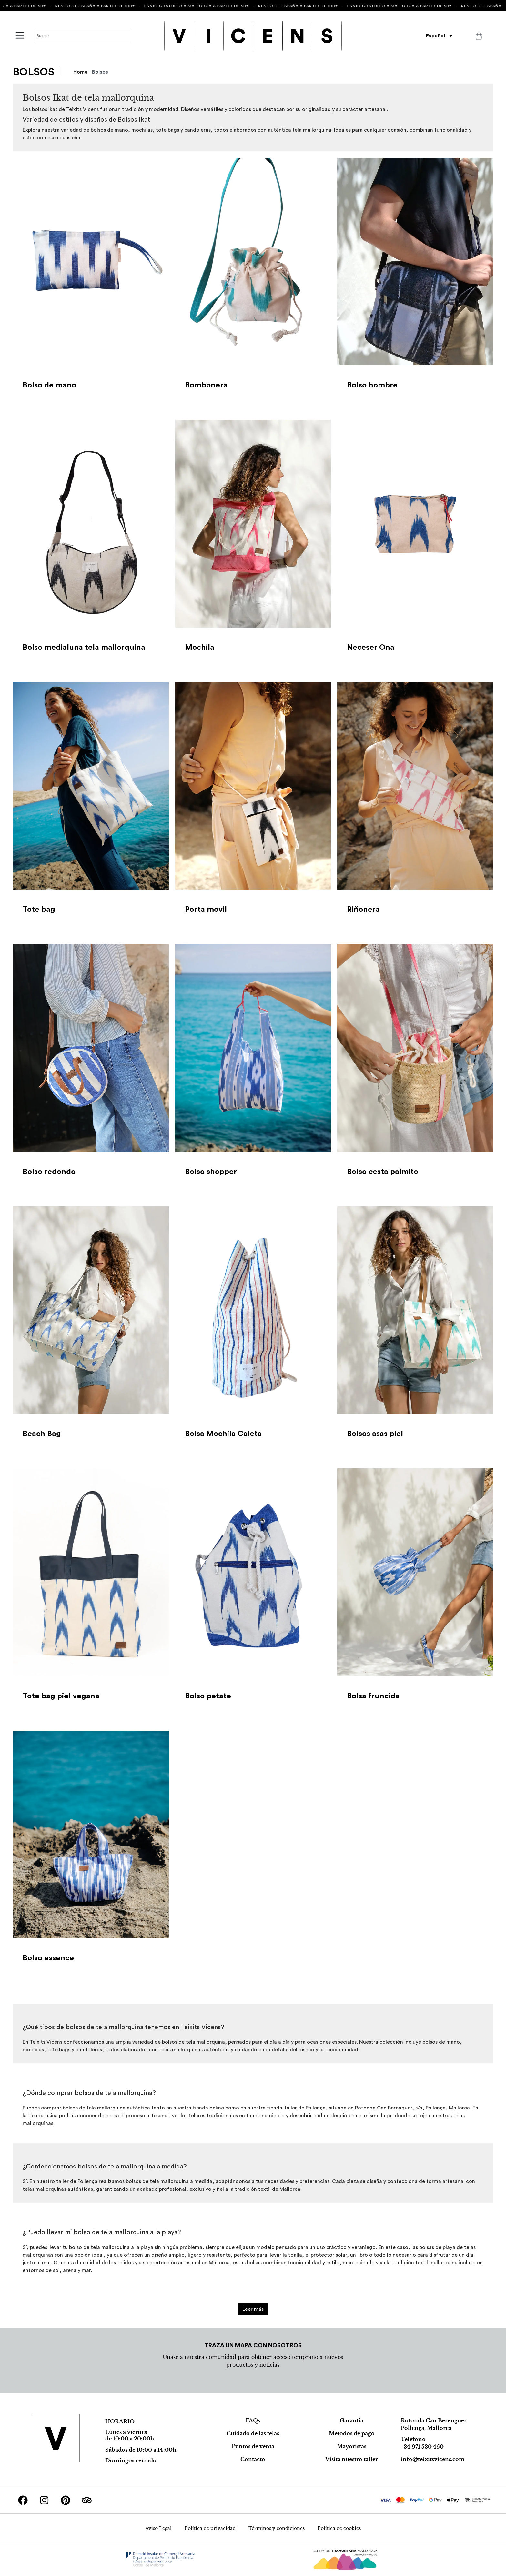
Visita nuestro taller (351, 2459)
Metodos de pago (352, 2433)
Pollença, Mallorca (426, 2428)
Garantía (351, 2420)
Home (80, 72)
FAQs (253, 2420)
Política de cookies (339, 2528)
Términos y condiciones (276, 2528)
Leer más (253, 2309)
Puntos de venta (253, 2446)
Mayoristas (351, 2446)
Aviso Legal (158, 2528)
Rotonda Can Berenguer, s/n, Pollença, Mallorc (411, 2107)
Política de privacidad (210, 2528)
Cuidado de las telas (253, 2433)
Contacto (252, 2459)
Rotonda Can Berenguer (434, 2420)
